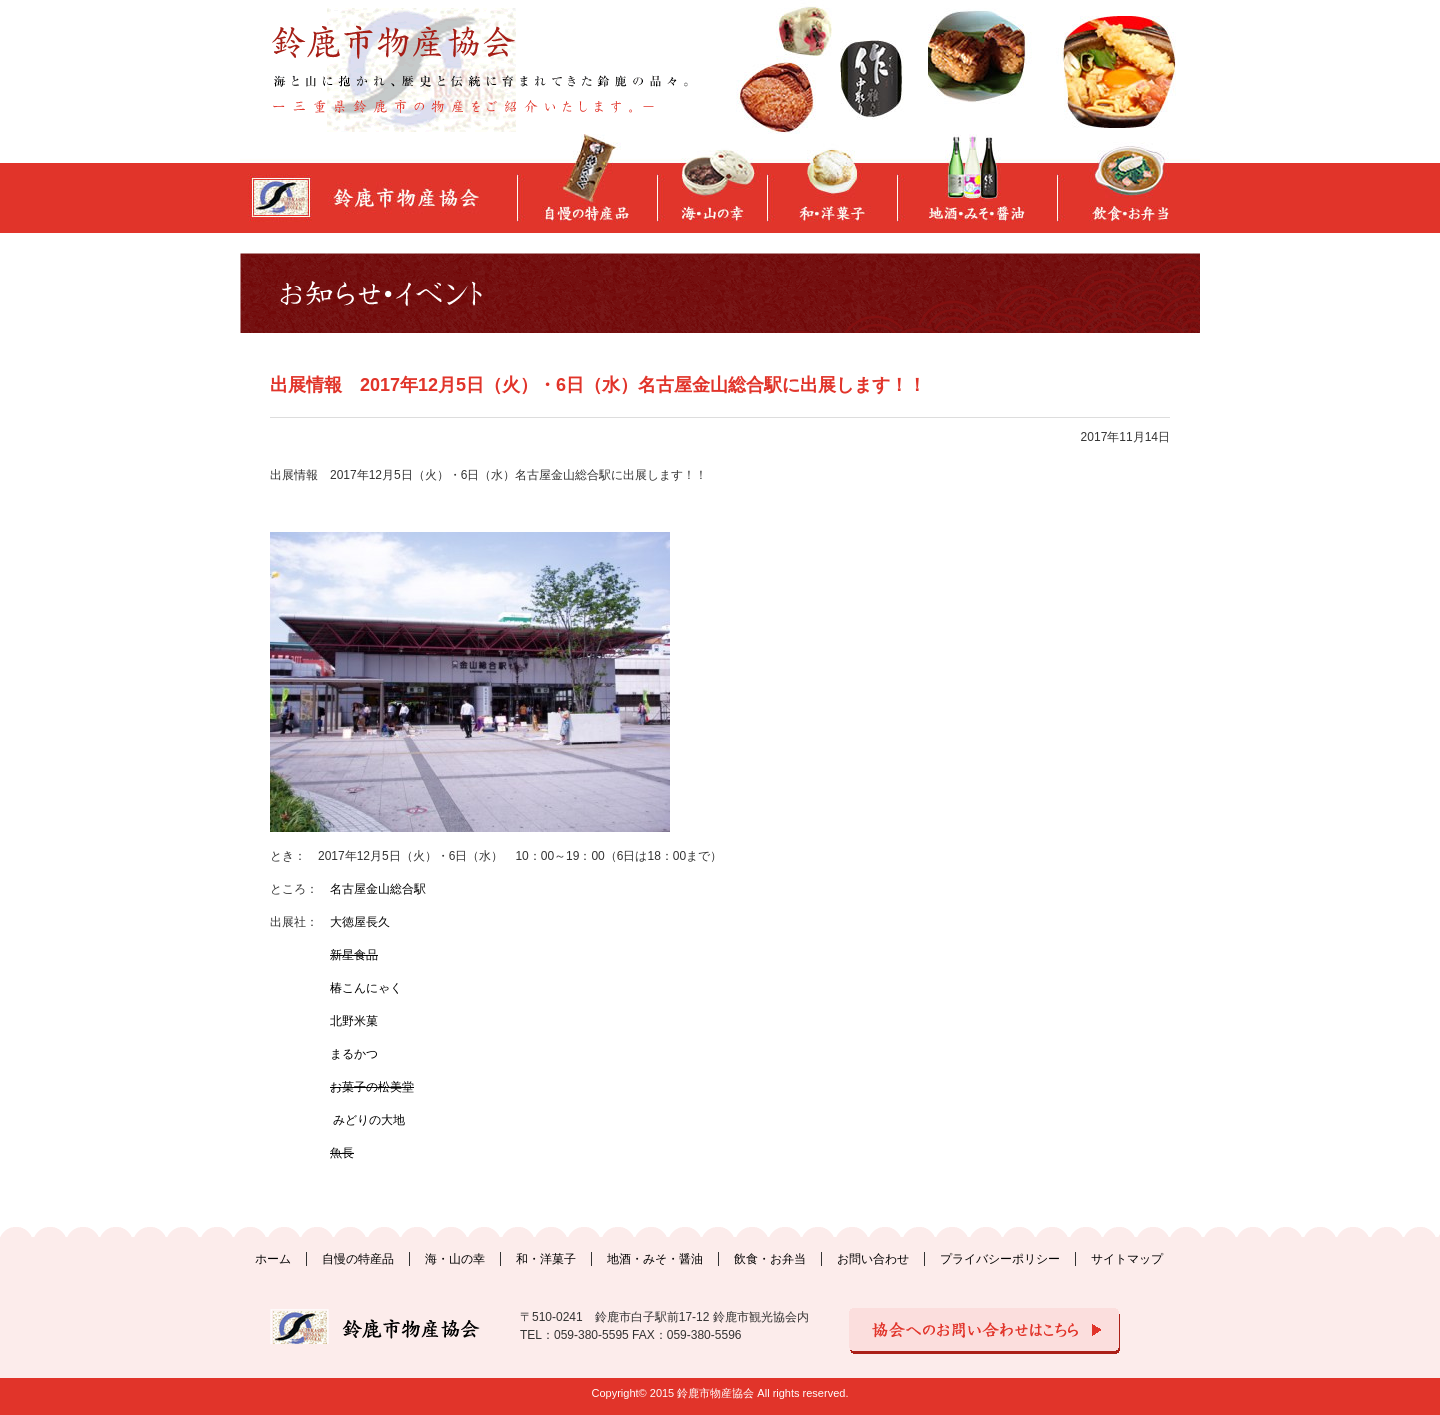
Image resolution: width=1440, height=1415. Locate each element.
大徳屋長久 (360, 922)
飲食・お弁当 (770, 1259)
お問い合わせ (873, 1259)
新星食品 (354, 955)
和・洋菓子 (546, 1259)
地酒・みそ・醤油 (655, 1259)
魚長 (342, 1153)
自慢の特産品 (358, 1259)
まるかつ (354, 1054)
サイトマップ (1127, 1259)
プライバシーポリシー (1000, 1259)
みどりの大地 (367, 1120)
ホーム (273, 1259)
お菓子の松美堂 (372, 1087)
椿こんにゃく (366, 988)
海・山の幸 (455, 1259)
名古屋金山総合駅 (378, 889)
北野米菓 (354, 1021)
